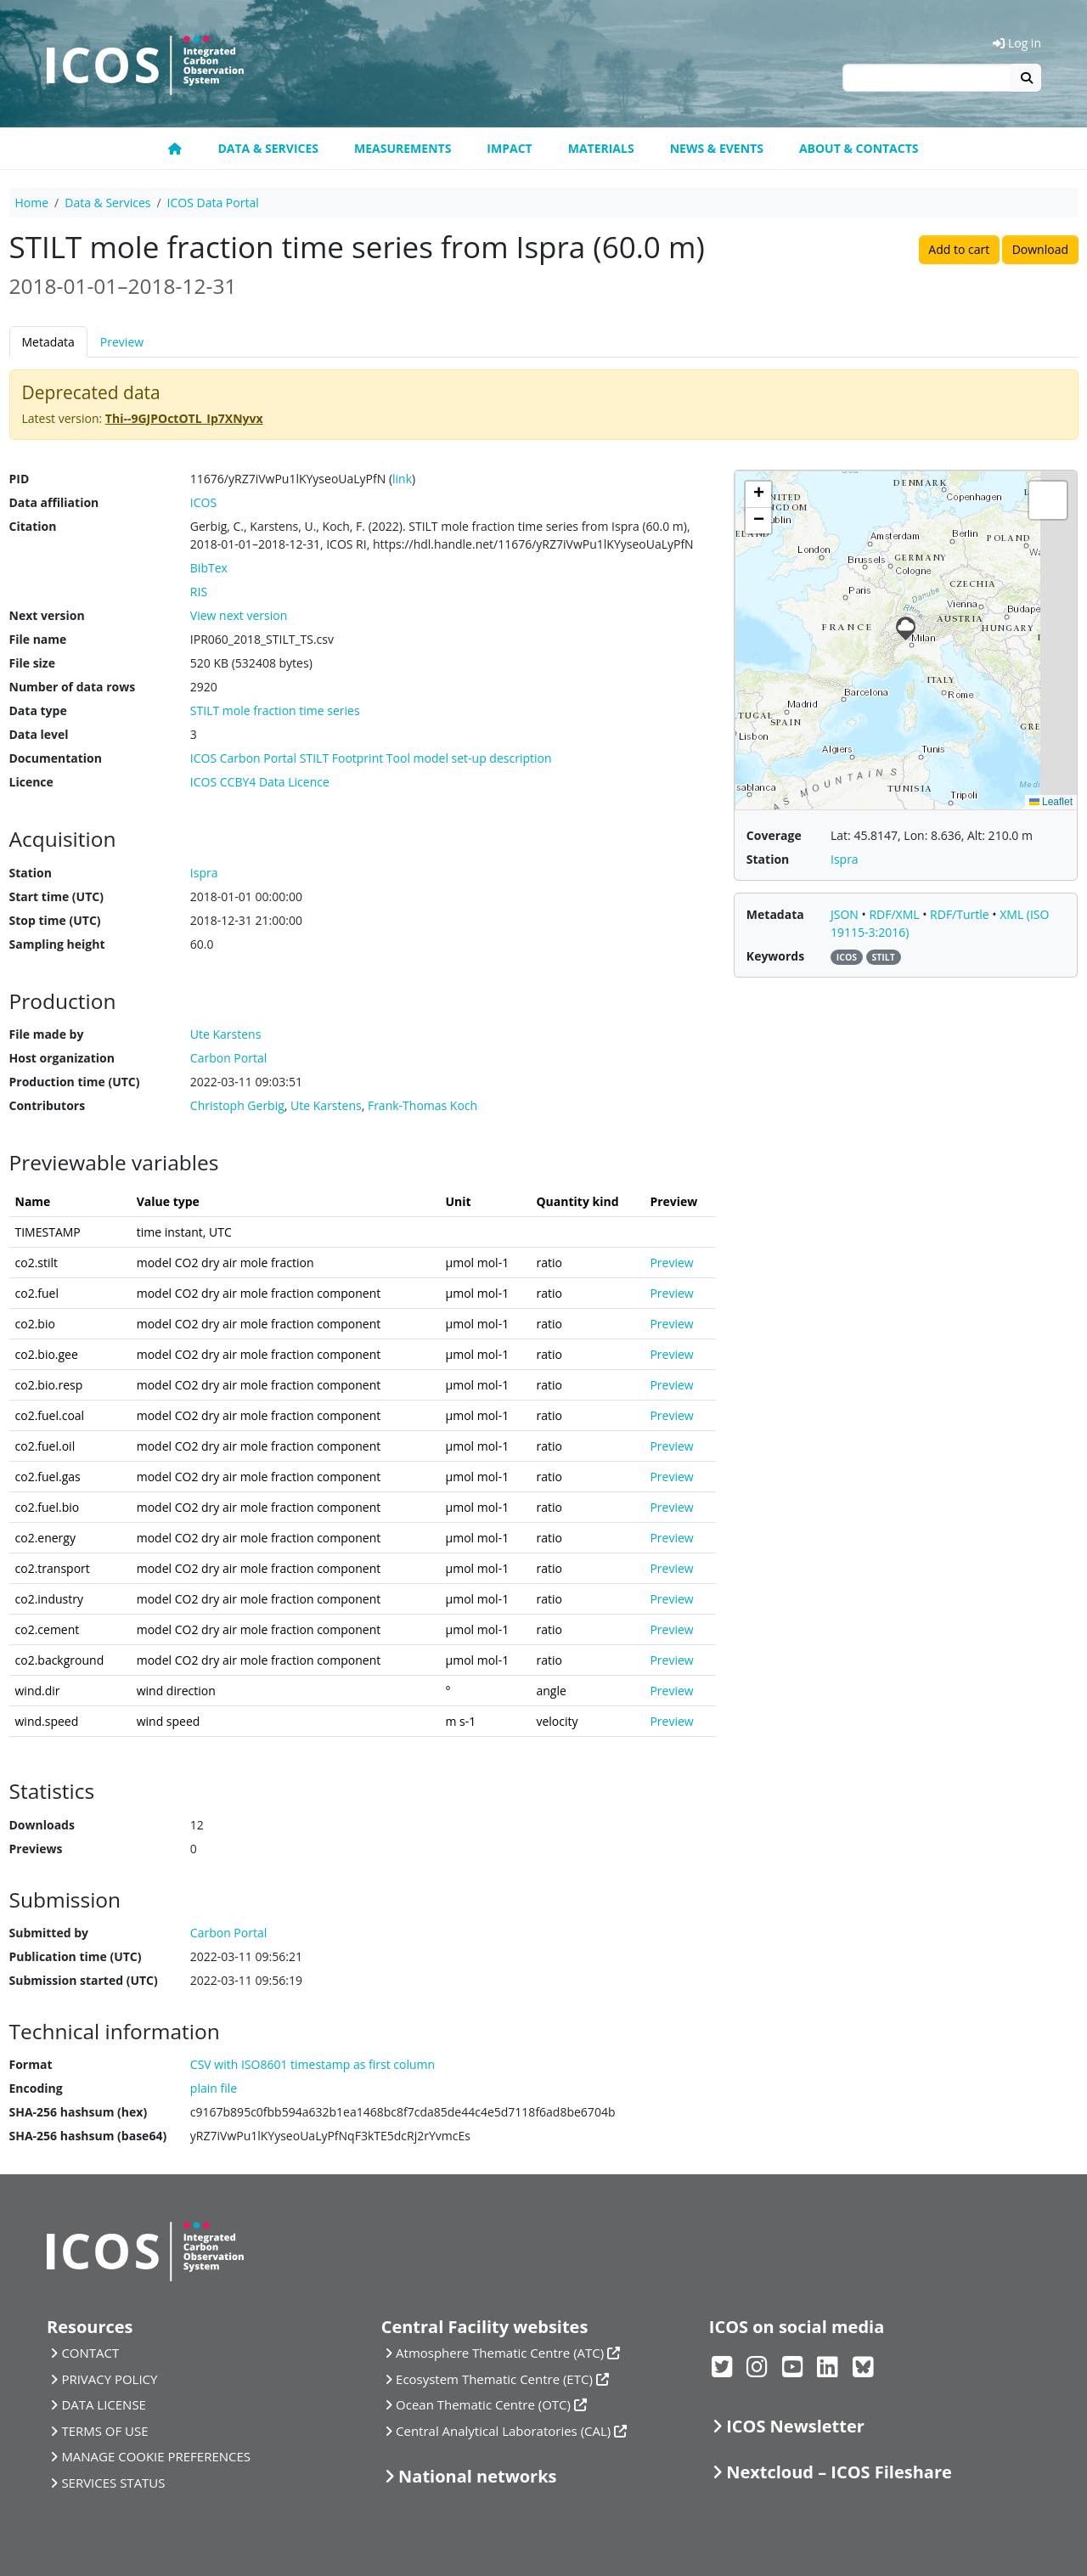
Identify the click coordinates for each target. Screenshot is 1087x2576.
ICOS (203, 502)
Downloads (42, 1825)
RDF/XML (895, 914)
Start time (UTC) (56, 896)
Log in (1017, 43)
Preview (122, 342)
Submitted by (49, 1933)
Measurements (402, 148)
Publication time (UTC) (75, 1956)
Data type (38, 710)
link (402, 479)
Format (31, 2064)
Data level (39, 734)
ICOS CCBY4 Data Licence (259, 782)
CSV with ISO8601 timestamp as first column (312, 2064)
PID (19, 479)
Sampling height (57, 944)
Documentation (55, 758)
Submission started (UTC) (83, 1980)
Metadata (48, 342)
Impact (509, 148)
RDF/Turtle (961, 914)
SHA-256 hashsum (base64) (88, 2136)
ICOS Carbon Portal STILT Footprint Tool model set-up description (371, 758)
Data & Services (267, 148)
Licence (31, 782)
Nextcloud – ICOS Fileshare (839, 2471)
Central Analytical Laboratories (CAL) (503, 2430)
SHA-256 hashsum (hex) (78, 2112)
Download (1040, 249)
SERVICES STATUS (113, 2482)
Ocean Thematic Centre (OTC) (483, 2404)
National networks (477, 2476)
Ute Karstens (326, 1105)
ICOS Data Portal (213, 202)
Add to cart (958, 249)
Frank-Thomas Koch (422, 1105)
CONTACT (90, 2352)
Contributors (47, 1105)
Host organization (62, 1058)
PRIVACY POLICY (109, 2378)
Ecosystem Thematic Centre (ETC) (494, 2378)
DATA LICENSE (103, 2404)
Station (30, 873)
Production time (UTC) (74, 1082)
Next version (47, 615)
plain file (213, 2088)
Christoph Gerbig (237, 1105)
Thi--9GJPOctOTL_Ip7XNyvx (184, 418)
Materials (601, 148)
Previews (36, 1848)
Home (32, 202)
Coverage (774, 835)
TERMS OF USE (104, 2430)
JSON (846, 914)
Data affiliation (54, 502)
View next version (238, 615)
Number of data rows (72, 687)
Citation (33, 526)
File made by (46, 1034)
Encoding (36, 2088)
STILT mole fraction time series (275, 710)
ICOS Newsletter (795, 2426)
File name (38, 639)
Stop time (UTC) (55, 920)
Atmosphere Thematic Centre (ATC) (500, 2352)
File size (32, 663)
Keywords (775, 956)
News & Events (716, 148)
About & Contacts (859, 148)
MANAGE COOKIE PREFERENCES (156, 2456)
